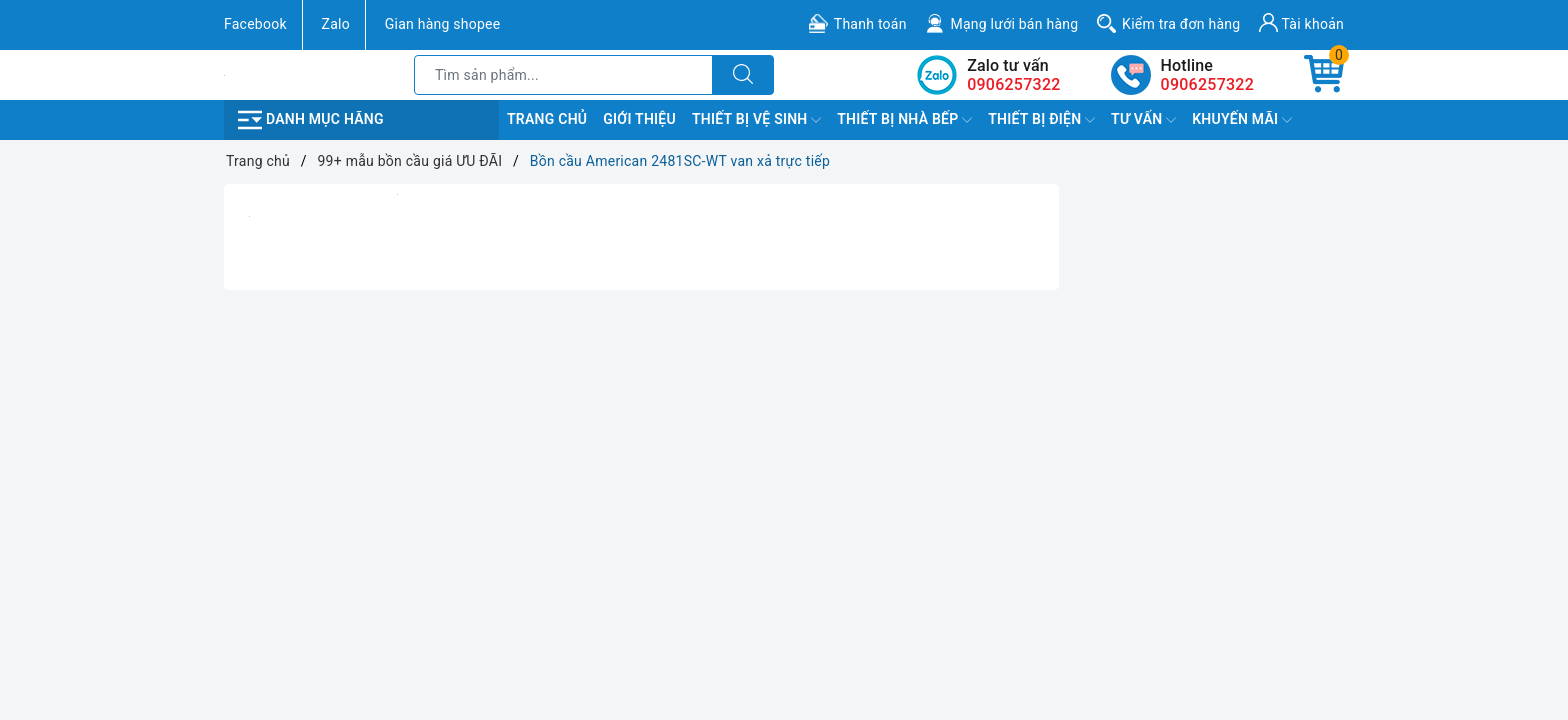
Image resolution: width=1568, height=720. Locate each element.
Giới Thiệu (639, 119)
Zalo (336, 24)
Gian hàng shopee (443, 24)
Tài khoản (1301, 22)
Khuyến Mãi (1242, 120)
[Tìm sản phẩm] (563, 75)
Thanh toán (870, 24)
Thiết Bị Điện (1041, 120)
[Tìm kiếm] (743, 75)
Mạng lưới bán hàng (1014, 24)
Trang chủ (547, 119)
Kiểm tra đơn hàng (1181, 24)
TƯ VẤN (1143, 120)
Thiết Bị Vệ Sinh (756, 120)
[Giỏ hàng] (1324, 75)
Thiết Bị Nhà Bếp (904, 120)
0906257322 (1207, 84)
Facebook (255, 24)
